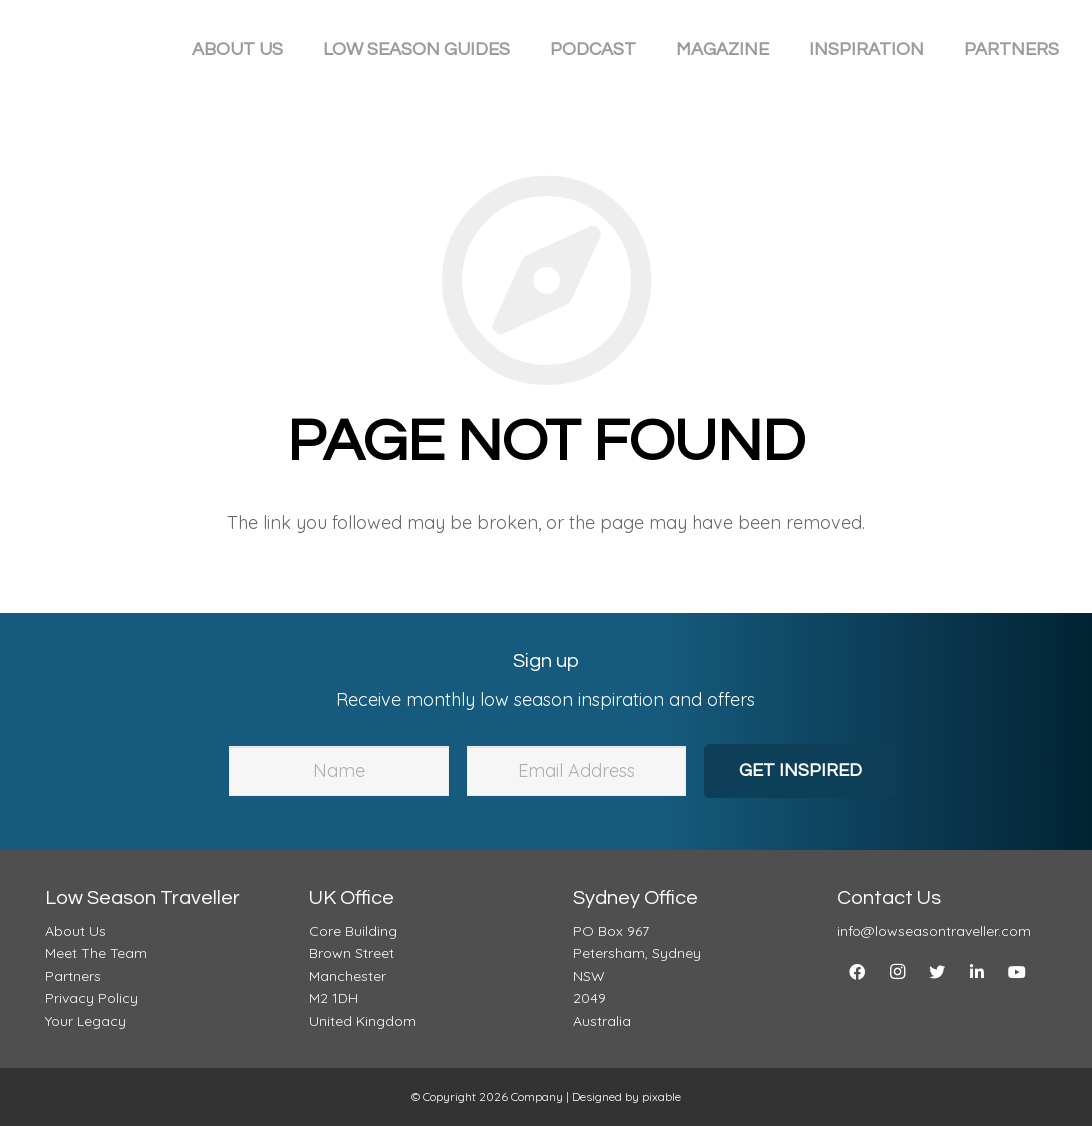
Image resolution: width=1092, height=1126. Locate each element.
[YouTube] (1017, 972)
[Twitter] (937, 972)
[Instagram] (897, 972)
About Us (75, 931)
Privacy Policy (91, 998)
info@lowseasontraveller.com (934, 931)
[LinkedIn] (977, 972)
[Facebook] (857, 972)
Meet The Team (96, 953)
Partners (73, 976)
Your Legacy (85, 1021)
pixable (661, 1096)
